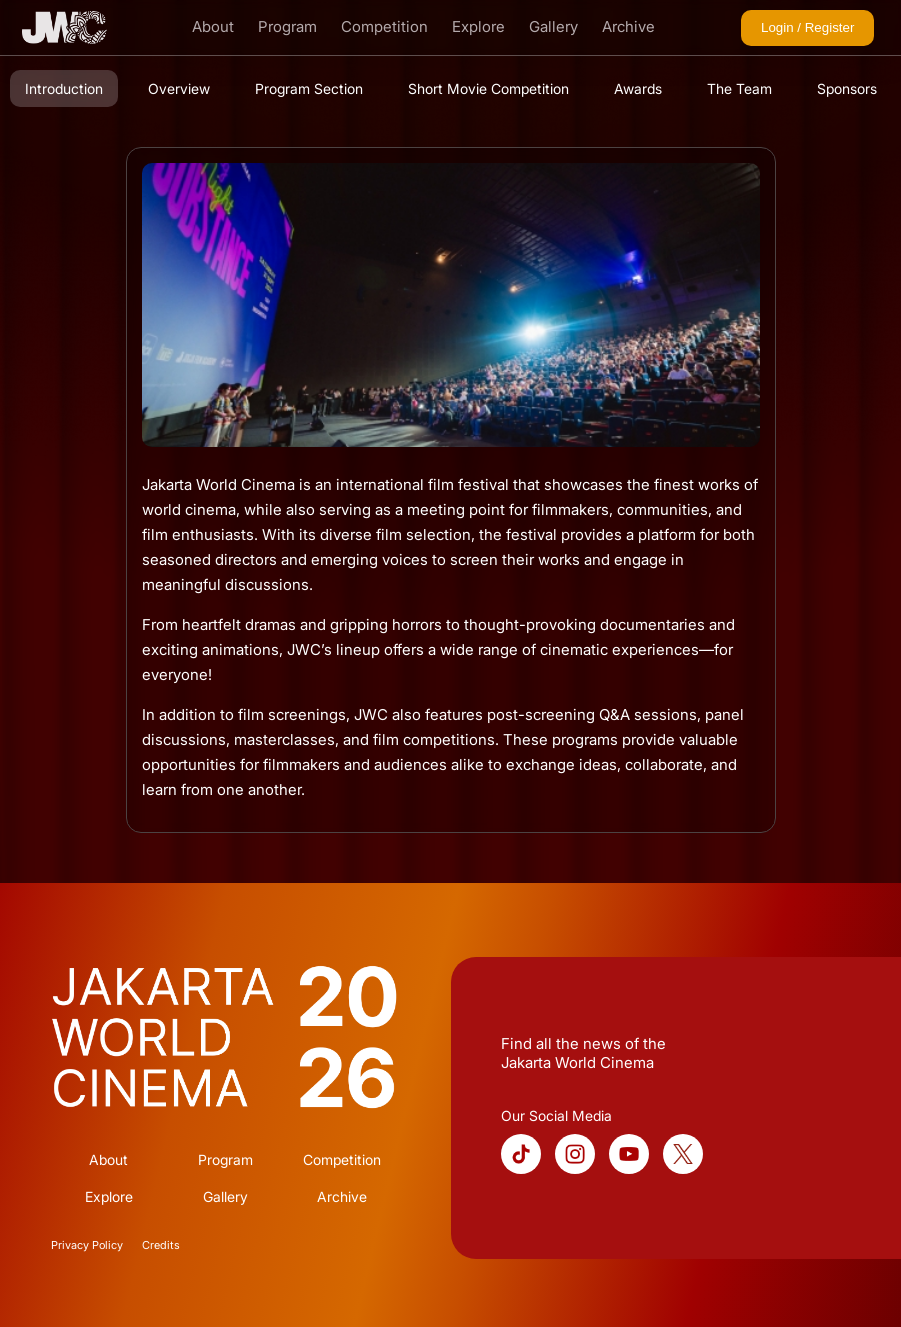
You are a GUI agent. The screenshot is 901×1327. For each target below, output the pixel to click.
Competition (384, 26)
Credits (161, 1245)
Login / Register (807, 27)
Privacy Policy (87, 1245)
